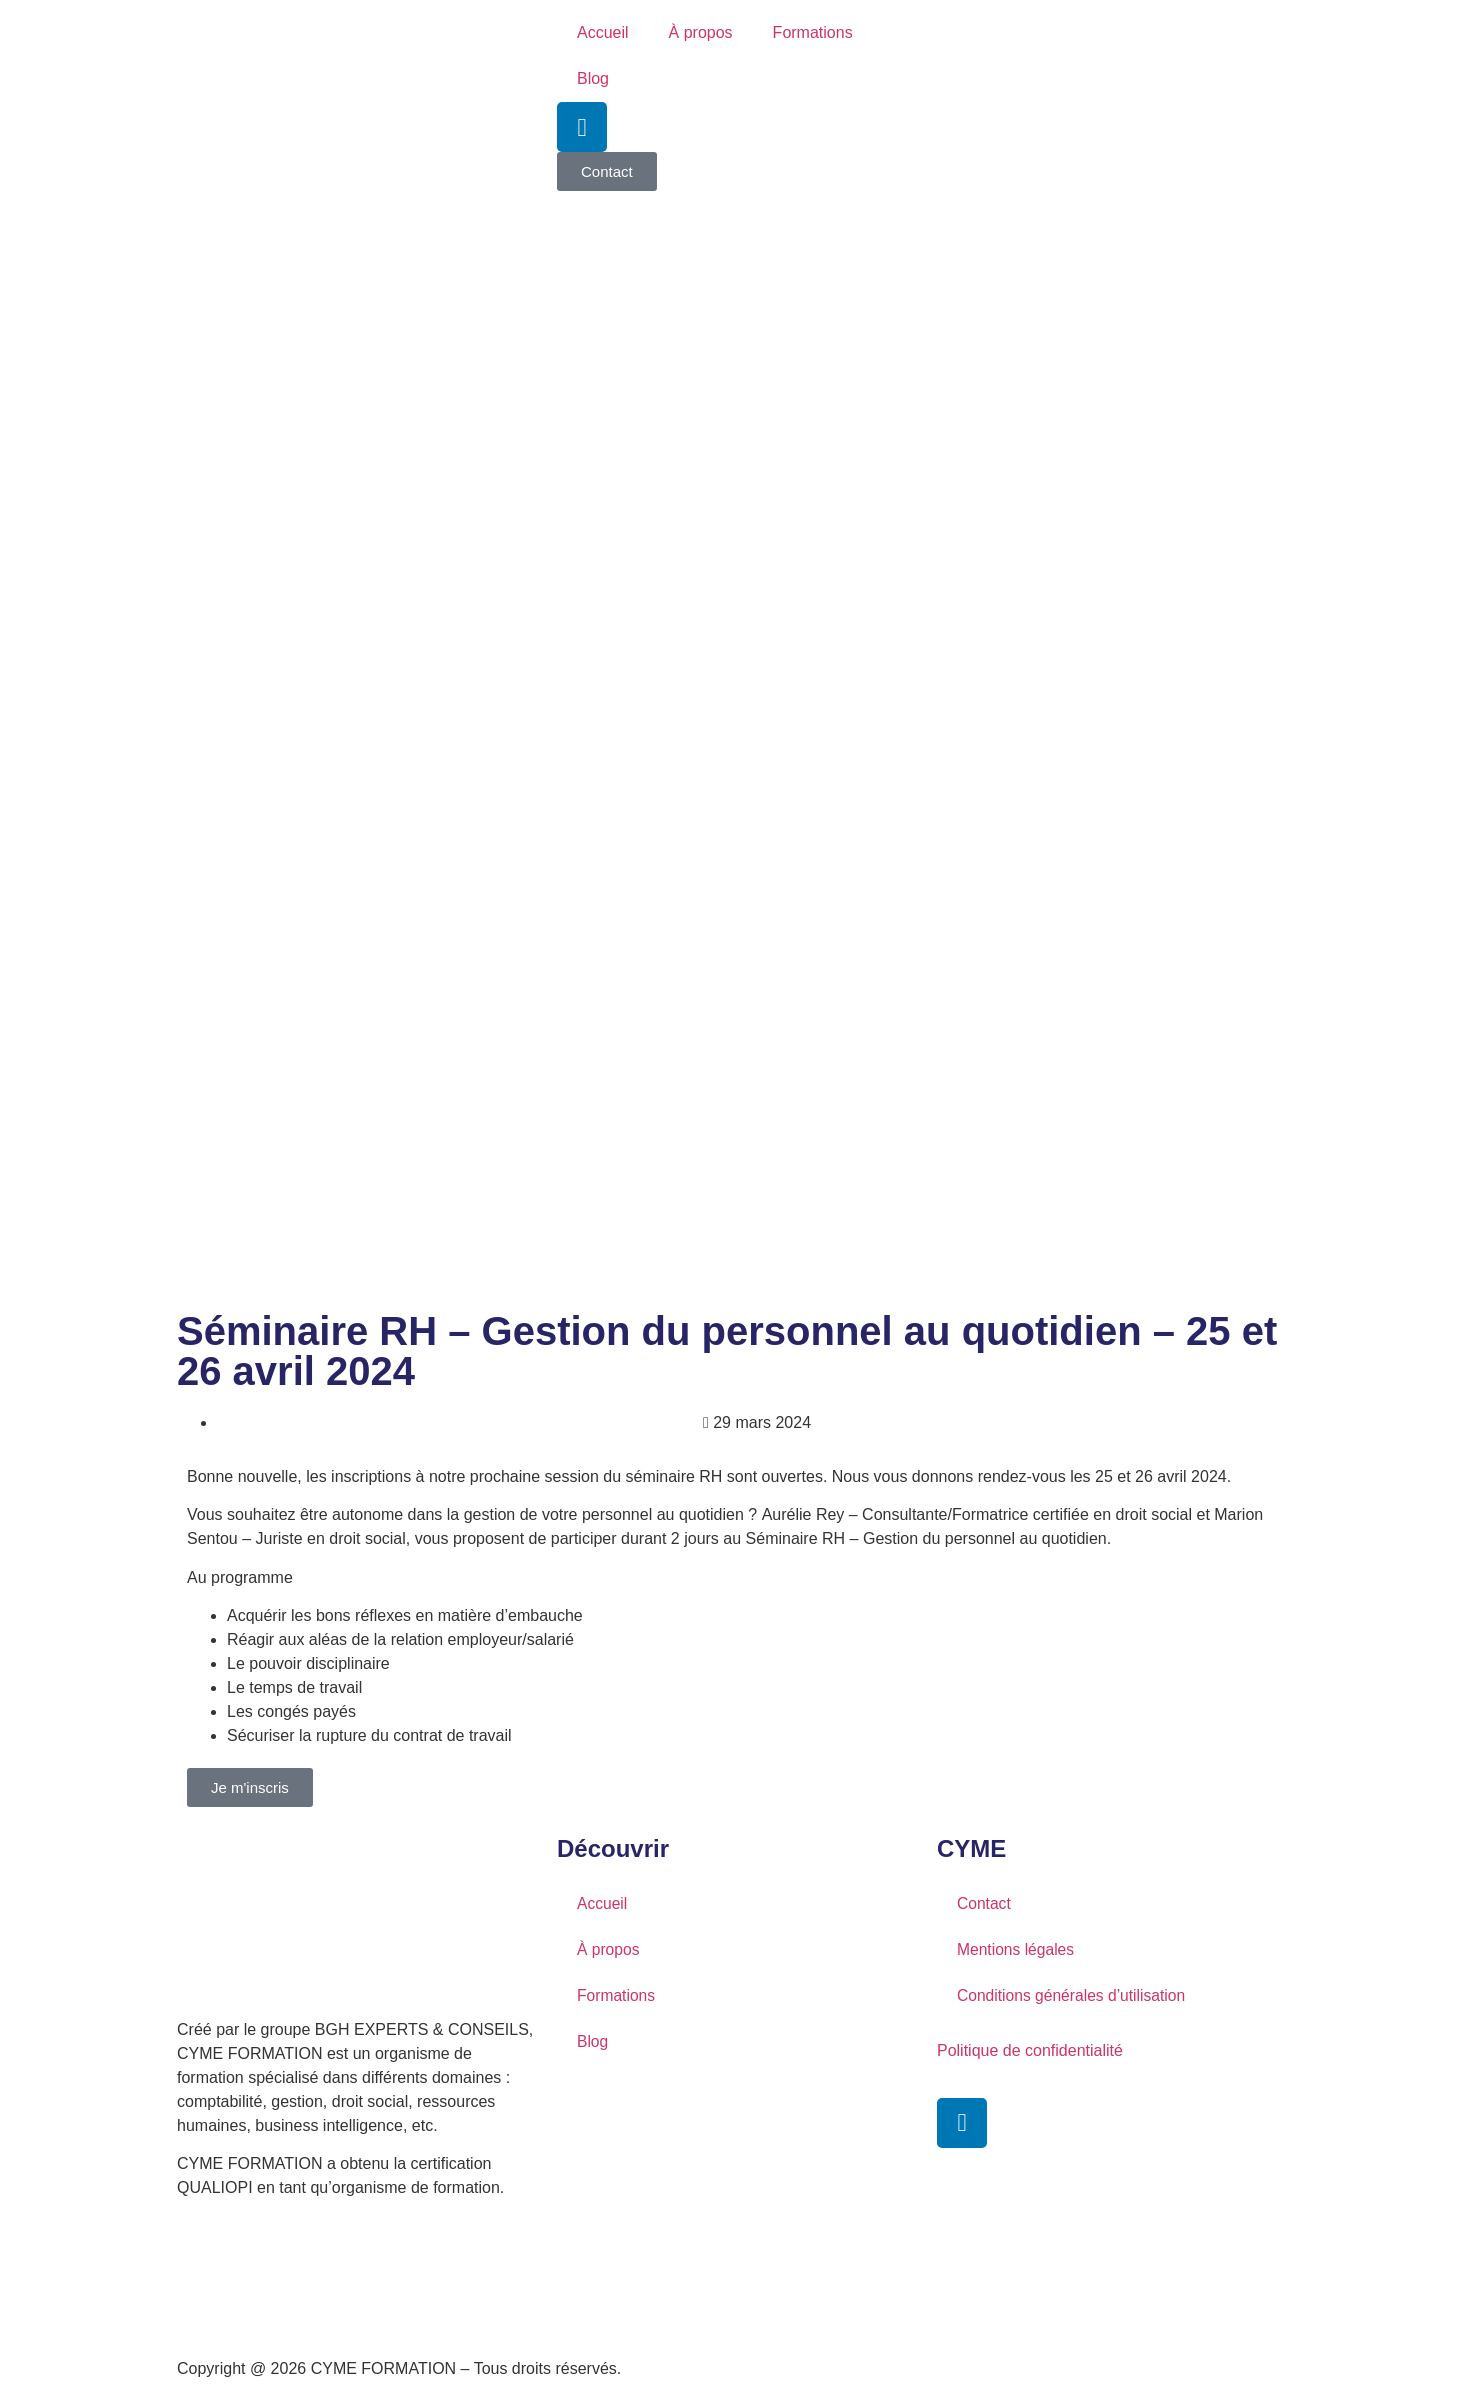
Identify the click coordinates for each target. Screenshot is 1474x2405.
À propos (701, 32)
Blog (593, 78)
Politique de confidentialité (1030, 2050)
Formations (813, 32)
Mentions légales (1017, 1949)
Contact (984, 1903)
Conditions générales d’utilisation (1074, 1995)
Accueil (603, 32)
